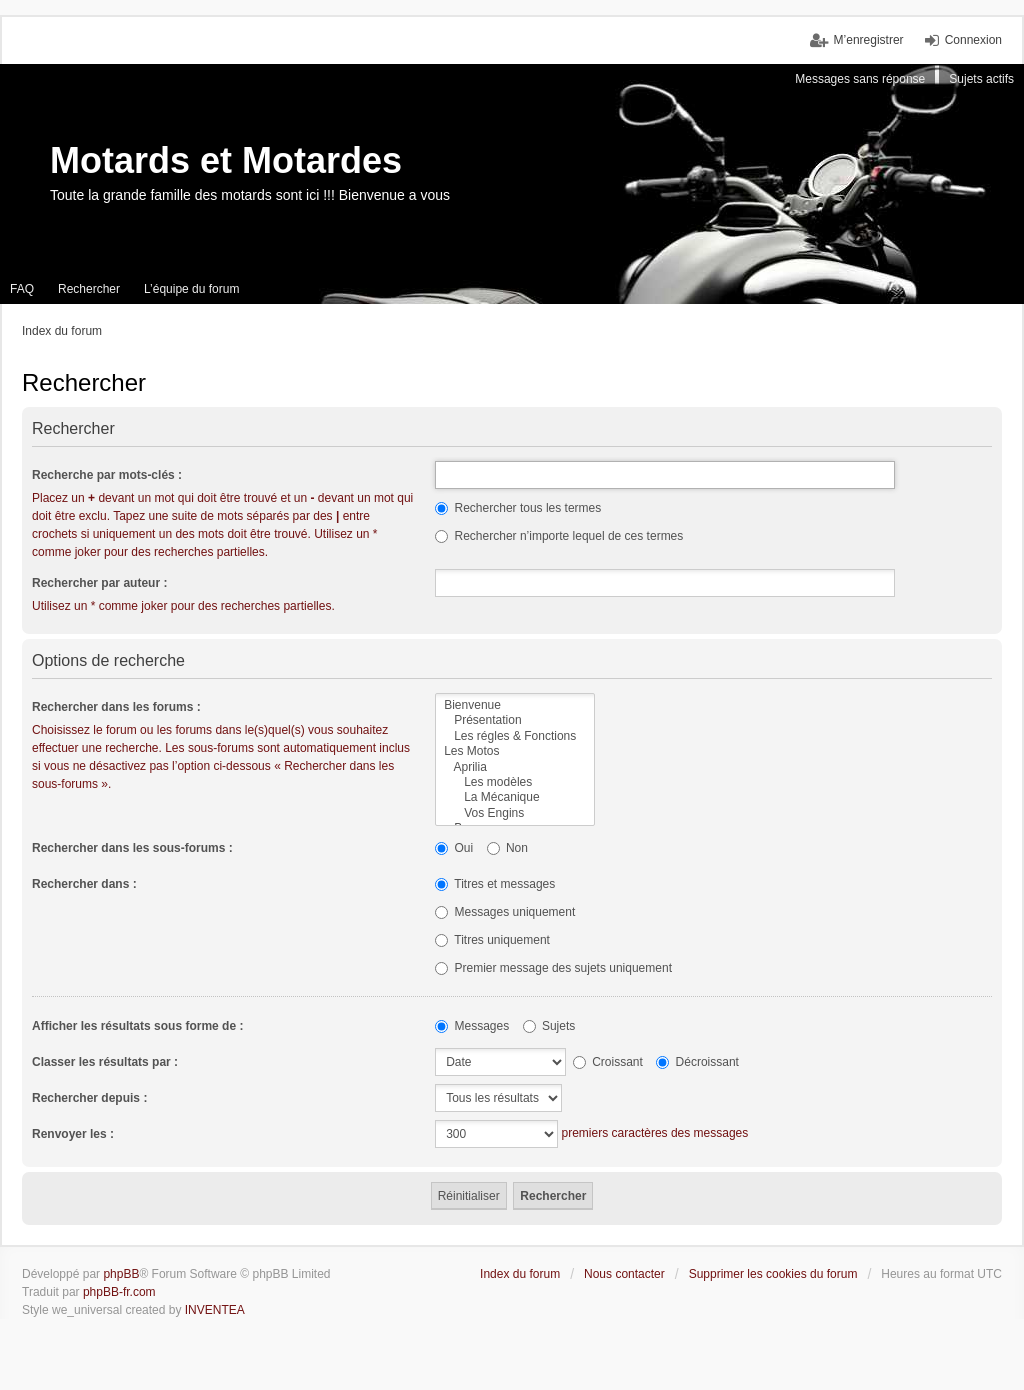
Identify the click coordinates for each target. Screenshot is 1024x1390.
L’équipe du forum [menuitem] (191, 289)
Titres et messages (495, 884)
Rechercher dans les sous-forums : (132, 848)
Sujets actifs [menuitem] (981, 79)
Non (507, 848)
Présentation (515, 720)
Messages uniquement (505, 912)
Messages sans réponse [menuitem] (860, 79)
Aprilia (515, 767)
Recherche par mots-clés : (107, 475)
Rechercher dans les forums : (116, 707)
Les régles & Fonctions (515, 736)
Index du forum (520, 1274)
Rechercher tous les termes (518, 508)
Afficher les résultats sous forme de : (137, 1026)
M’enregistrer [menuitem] (869, 40)
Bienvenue (515, 705)
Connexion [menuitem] (973, 40)
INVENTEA (215, 1310)
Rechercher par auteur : (99, 583)
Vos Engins (515, 813)
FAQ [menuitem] (22, 289)
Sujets (549, 1026)
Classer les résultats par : (105, 1062)
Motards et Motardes (226, 160)
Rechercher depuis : (89, 1098)
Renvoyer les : (73, 1134)
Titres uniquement (492, 940)
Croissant (608, 1062)
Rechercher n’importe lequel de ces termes (559, 536)
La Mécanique (515, 797)
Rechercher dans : (84, 884)
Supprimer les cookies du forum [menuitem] (773, 1274)
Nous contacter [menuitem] (624, 1274)
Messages (472, 1026)
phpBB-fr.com (119, 1292)
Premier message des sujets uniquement (553, 968)
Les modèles (515, 782)
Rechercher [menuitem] (89, 289)
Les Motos (515, 751)
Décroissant (697, 1062)
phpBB (121, 1274)
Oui (454, 848)
